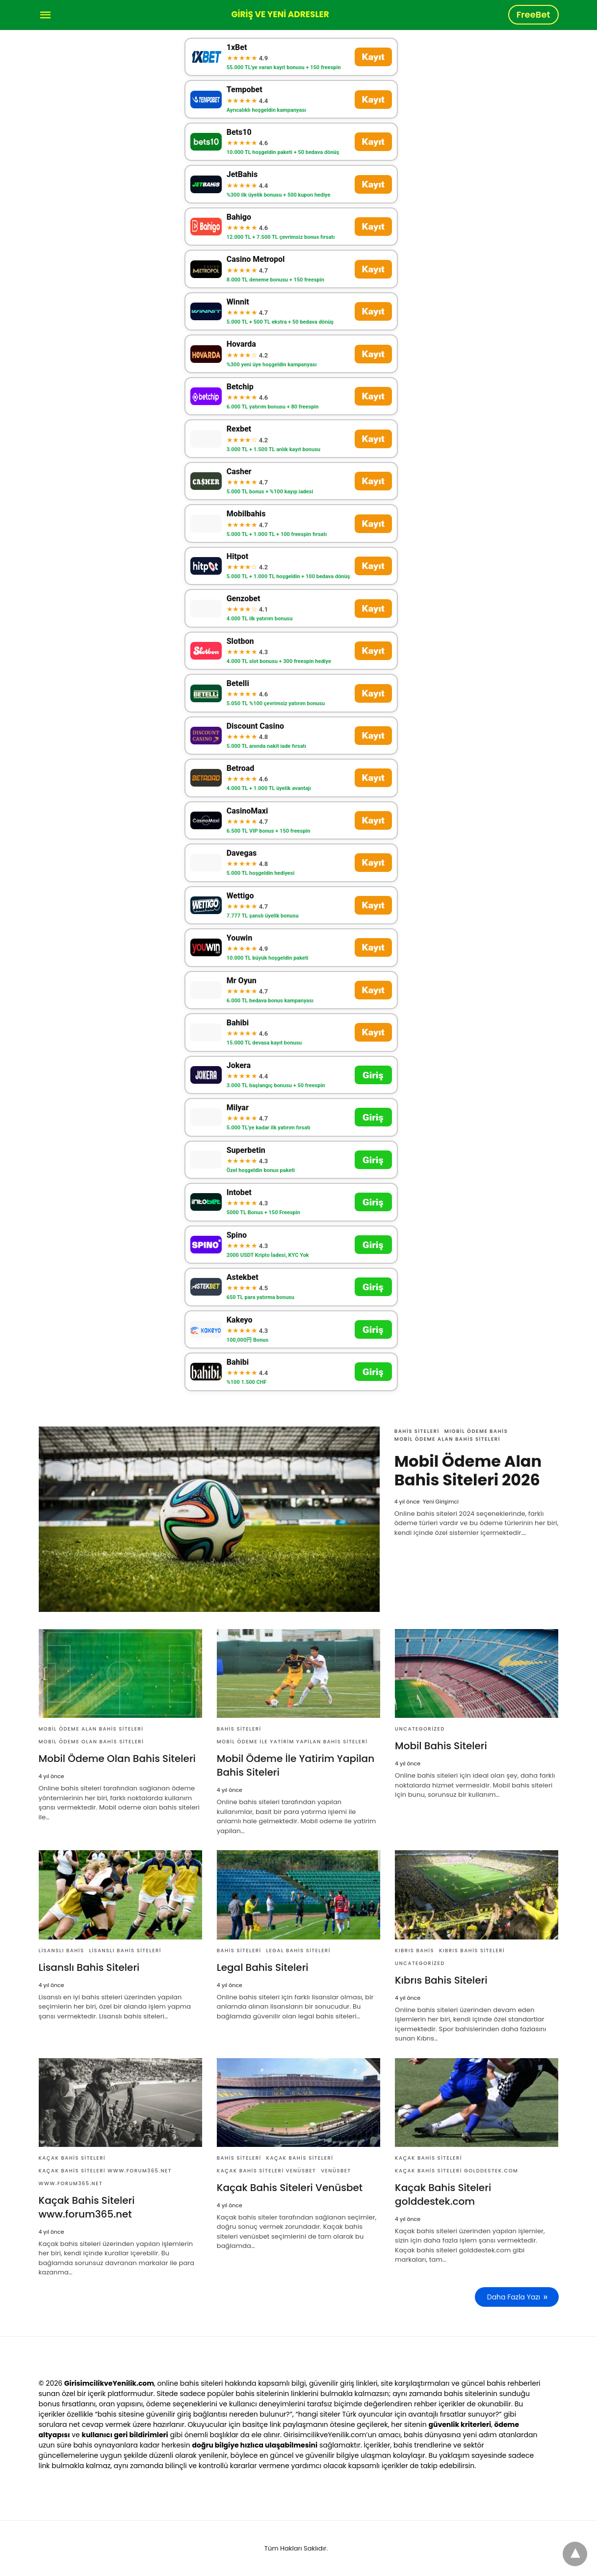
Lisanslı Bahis (61, 1950)
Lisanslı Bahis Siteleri (125, 1950)
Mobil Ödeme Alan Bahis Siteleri (447, 1439)
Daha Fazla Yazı (514, 2297)
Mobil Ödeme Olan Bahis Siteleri (91, 1741)
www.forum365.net (71, 2183)
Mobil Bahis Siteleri (441, 1746)
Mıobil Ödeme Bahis (476, 1431)
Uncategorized (420, 1729)
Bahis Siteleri (417, 1431)
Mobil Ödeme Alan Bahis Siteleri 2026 (468, 1470)
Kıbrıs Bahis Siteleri (472, 1950)
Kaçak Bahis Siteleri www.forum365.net (105, 2170)
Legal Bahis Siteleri (298, 1950)
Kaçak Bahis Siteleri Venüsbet (266, 2170)
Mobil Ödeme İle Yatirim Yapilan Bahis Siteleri (292, 1741)
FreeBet (533, 14)
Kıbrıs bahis (414, 1950)
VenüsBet (336, 2170)
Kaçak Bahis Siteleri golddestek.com (456, 2170)
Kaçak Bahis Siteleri (72, 2158)
